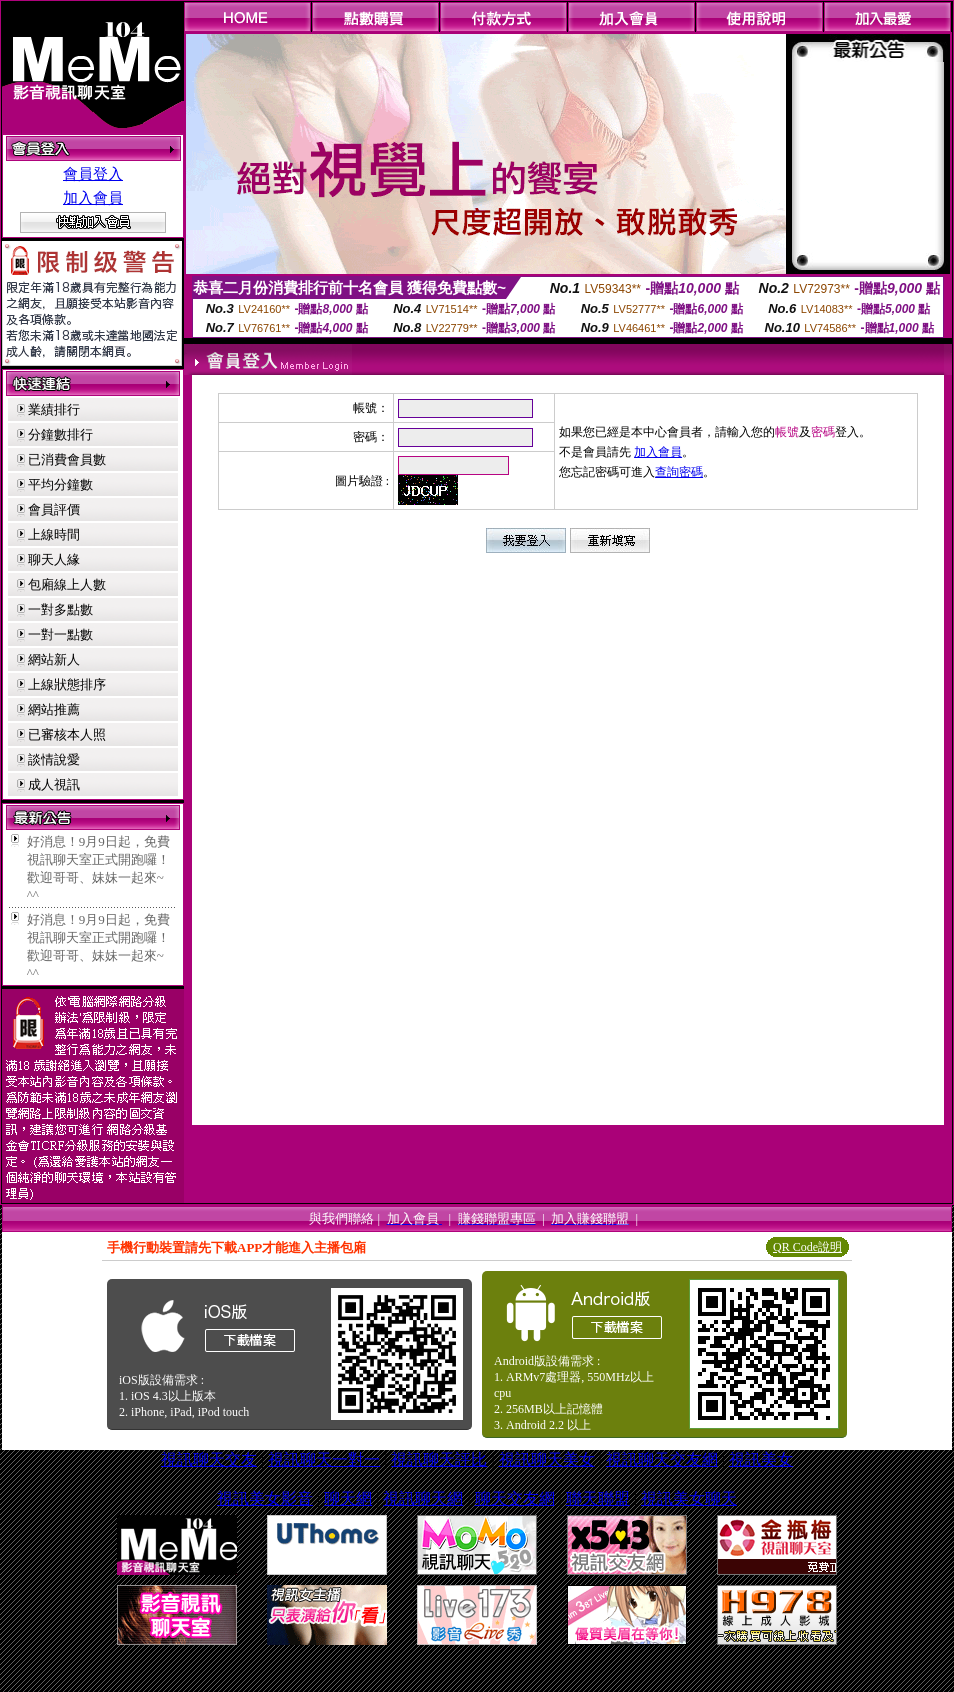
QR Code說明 (807, 1247)
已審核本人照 (67, 734)
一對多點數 (60, 609)
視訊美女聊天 (689, 1498)
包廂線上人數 (67, 584)
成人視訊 (54, 784)
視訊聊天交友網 (662, 1459)
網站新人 (54, 659)
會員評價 (54, 509)
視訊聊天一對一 (324, 1459)
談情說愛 (54, 759)
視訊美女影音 (265, 1498)
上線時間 (54, 534)
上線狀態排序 (67, 684)
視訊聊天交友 (209, 1459)
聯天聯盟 (598, 1498)
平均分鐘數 (60, 484)
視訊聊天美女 (547, 1459)
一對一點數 (60, 634)
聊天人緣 (54, 559)
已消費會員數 (67, 459)
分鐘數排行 (60, 434)
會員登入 (93, 174)
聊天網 (348, 1498)
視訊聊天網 (423, 1498)
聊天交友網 (515, 1498)
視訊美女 (761, 1459)
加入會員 (93, 198)
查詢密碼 (679, 472)
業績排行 (54, 409)
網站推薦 (54, 709)
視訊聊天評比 (439, 1459)
